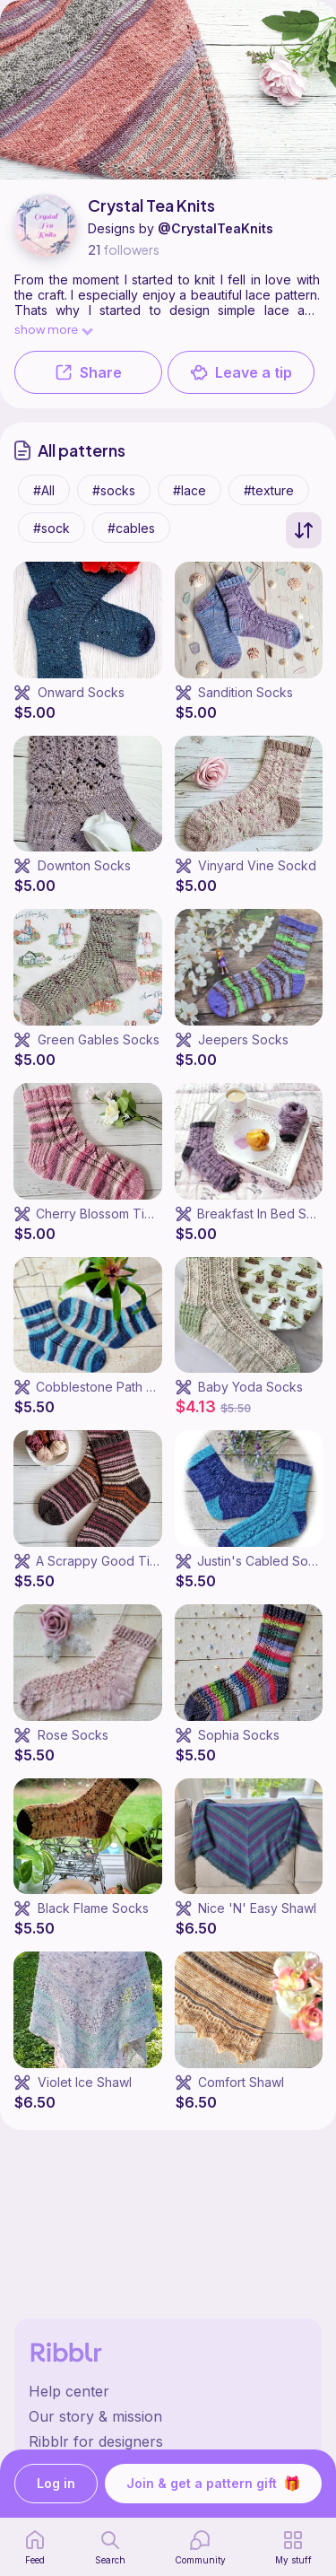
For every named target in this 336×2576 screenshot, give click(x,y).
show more (52, 328)
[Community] (200, 2547)
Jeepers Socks (243, 1039)
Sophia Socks (239, 1734)
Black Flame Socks (93, 1908)
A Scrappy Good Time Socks (122, 1560)
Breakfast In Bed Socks (266, 1213)
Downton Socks (84, 865)
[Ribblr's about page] (168, 2416)
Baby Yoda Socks (250, 1386)
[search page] (110, 2547)
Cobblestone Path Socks (109, 1386)
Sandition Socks (245, 692)
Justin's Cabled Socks (263, 1560)
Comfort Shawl (241, 2082)
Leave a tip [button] (241, 372)
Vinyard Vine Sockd (257, 865)
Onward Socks (81, 692)
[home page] (35, 2547)
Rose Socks (73, 1734)
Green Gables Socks (98, 1039)
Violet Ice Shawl (85, 2082)
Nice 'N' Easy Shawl (257, 1908)
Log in (56, 2484)
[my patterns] (293, 2547)
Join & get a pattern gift (213, 2484)
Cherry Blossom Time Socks (119, 1213)
